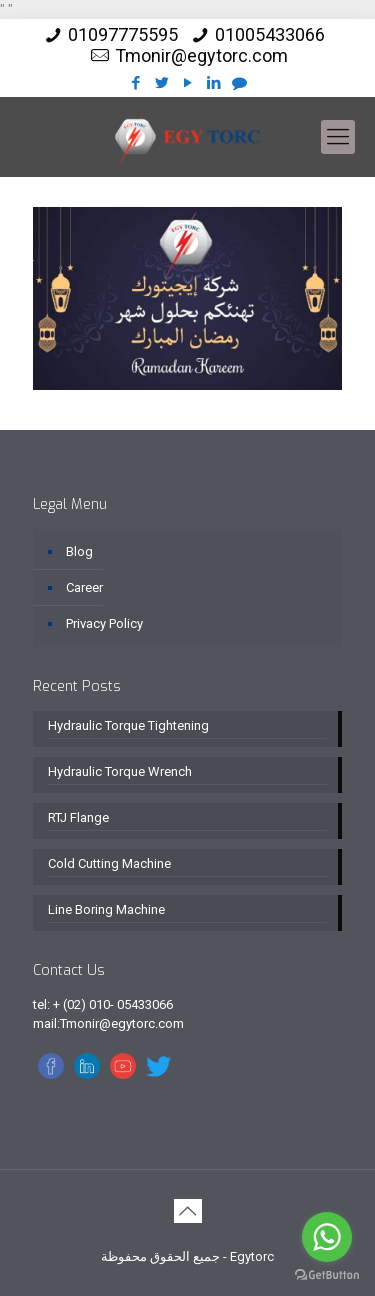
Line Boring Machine (106, 909)
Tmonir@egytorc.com (201, 55)
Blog (79, 551)
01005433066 (270, 34)
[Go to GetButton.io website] (327, 1275)
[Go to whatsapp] (327, 1237)
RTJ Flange (78, 817)
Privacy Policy (104, 623)
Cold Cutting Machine (109, 863)
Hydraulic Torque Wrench (120, 771)
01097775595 (123, 34)
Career (84, 587)
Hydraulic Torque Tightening (128, 725)
